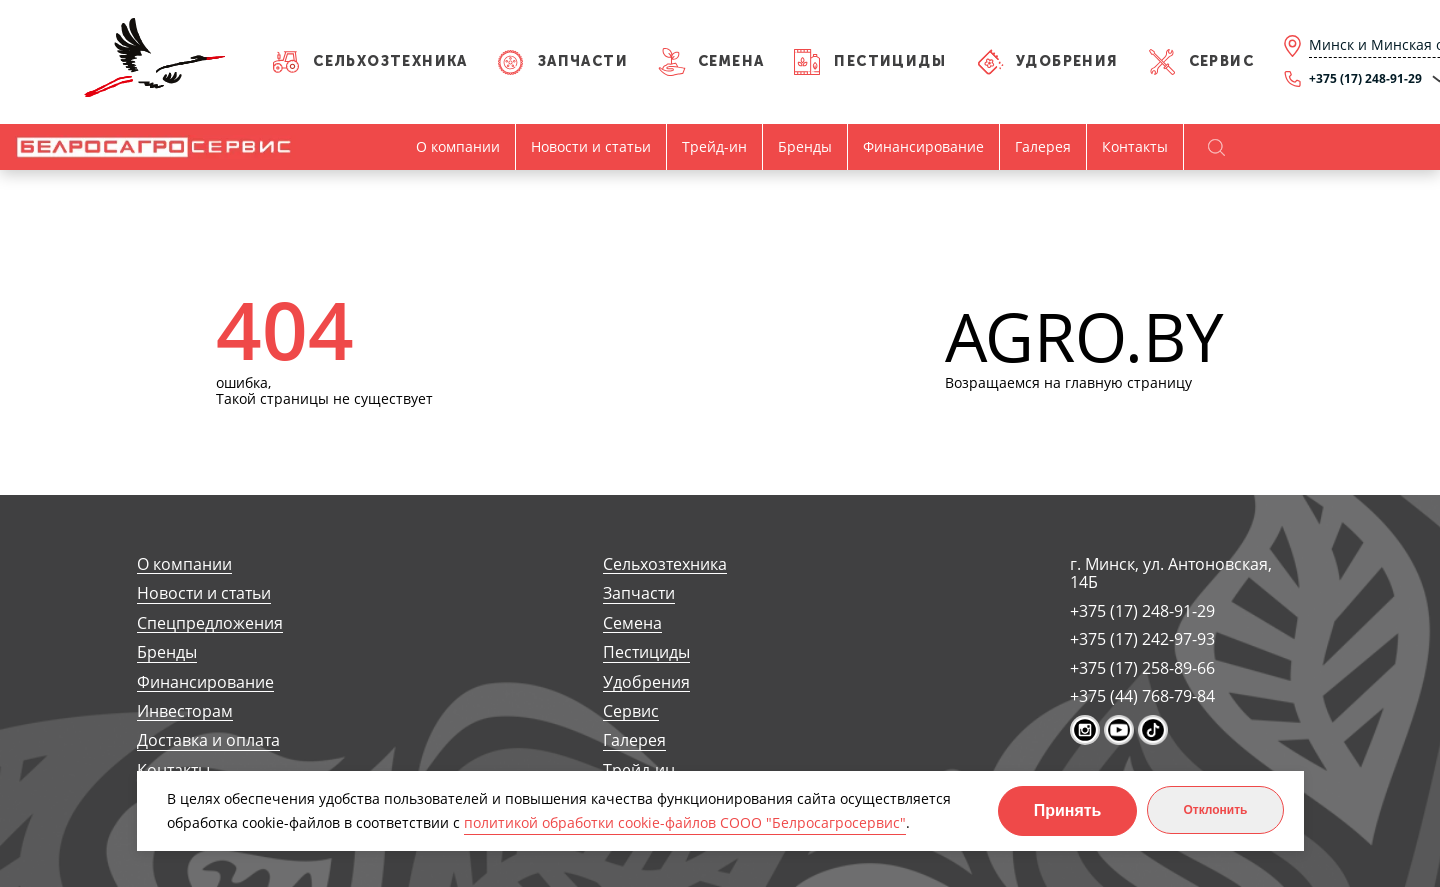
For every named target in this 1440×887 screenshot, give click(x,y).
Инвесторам (185, 711)
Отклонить (1215, 810)
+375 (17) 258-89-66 (1142, 668)
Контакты (1135, 146)
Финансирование (923, 146)
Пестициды (890, 61)
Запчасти (583, 61)
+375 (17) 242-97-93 (1142, 639)
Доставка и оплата (208, 740)
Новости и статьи (591, 146)
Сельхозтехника (390, 61)
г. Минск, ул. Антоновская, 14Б (1171, 573)
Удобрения (1067, 61)
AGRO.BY (1084, 337)
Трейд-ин (714, 146)
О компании (458, 146)
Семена (731, 61)
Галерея (1043, 146)
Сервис (1221, 61)
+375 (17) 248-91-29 (1142, 611)
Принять (1068, 810)
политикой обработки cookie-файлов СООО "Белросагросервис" (685, 822)
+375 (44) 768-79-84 (1142, 696)
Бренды (805, 146)
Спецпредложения (210, 623)
